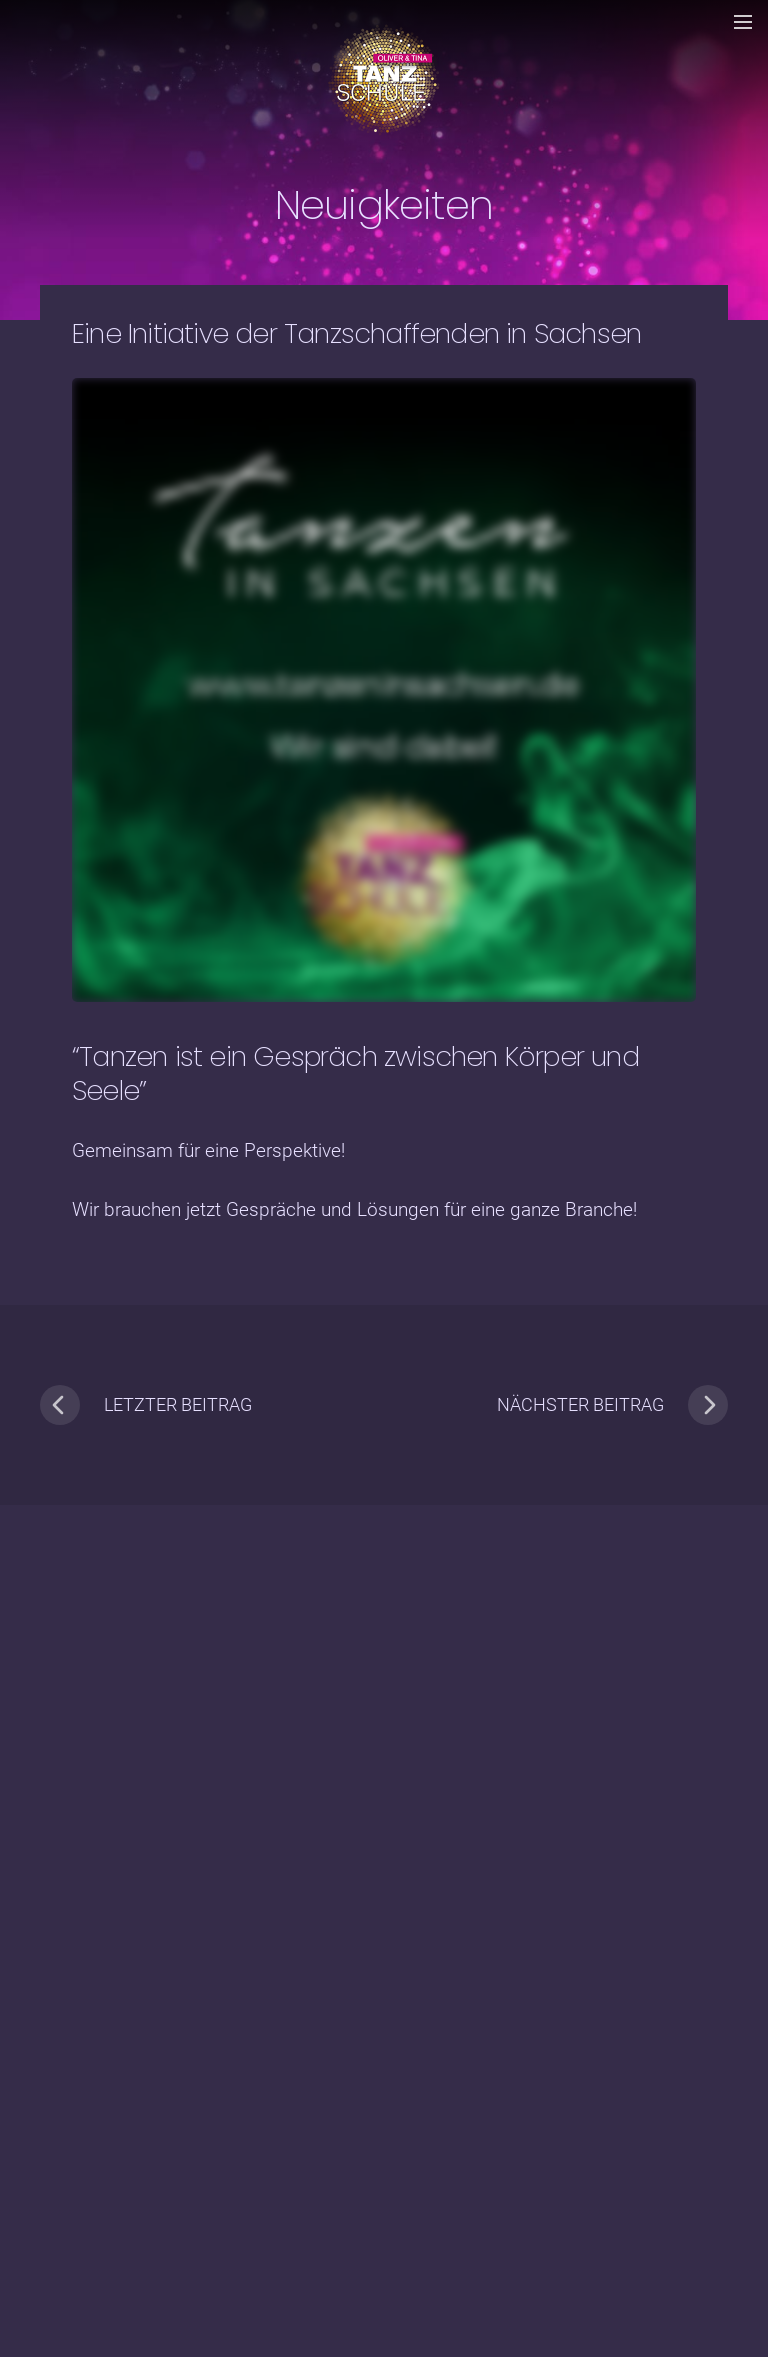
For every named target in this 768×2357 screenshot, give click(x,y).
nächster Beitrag (612, 1405)
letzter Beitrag (146, 1405)
